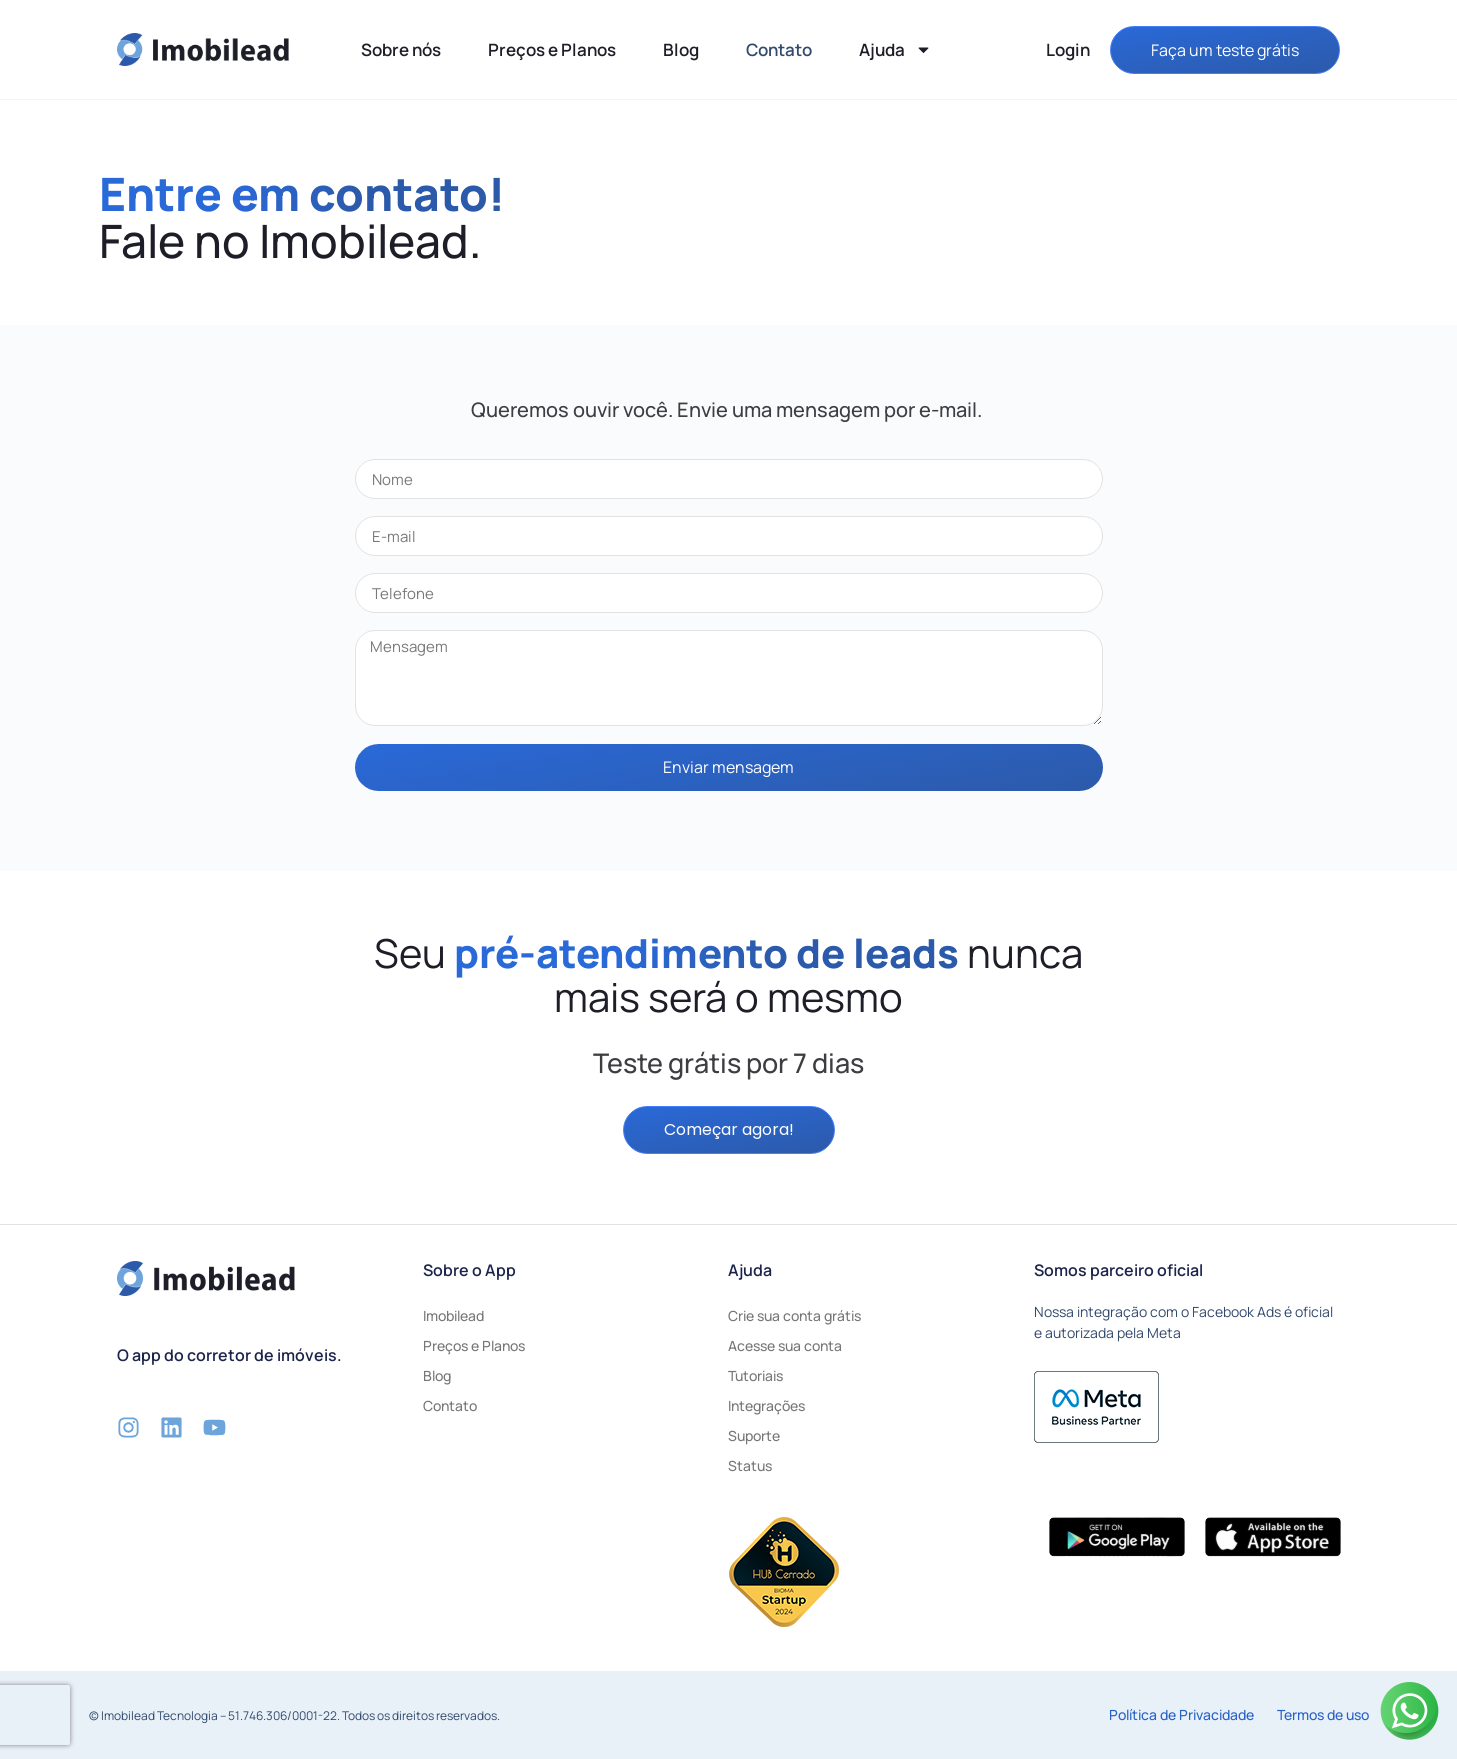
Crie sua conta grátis (794, 1315)
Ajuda (895, 49)
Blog (681, 49)
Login (1068, 49)
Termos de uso (1323, 1714)
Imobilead (453, 1315)
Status (750, 1465)
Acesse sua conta (785, 1345)
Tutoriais (755, 1375)
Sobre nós (401, 49)
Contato (779, 49)
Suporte (754, 1435)
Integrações (766, 1405)
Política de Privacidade (1181, 1714)
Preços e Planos (552, 49)
